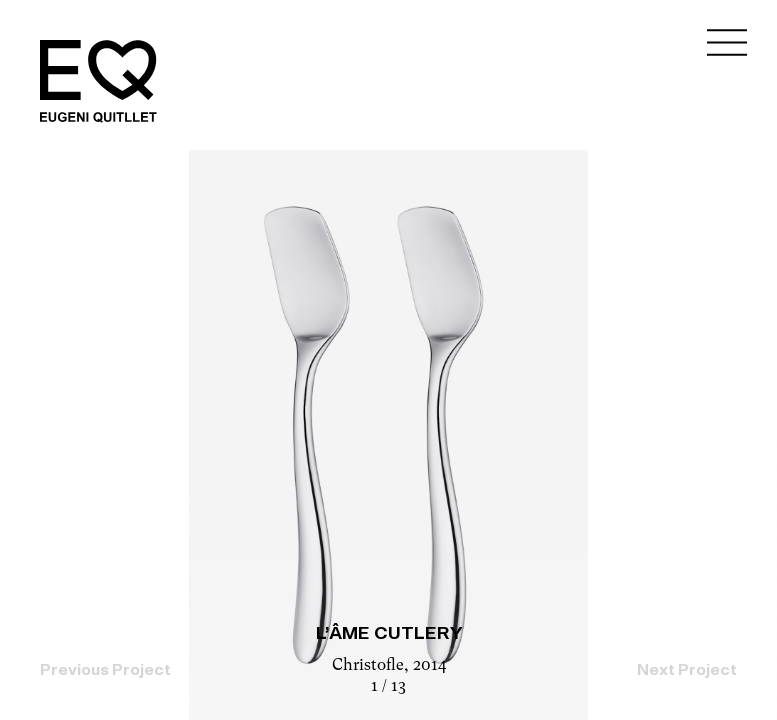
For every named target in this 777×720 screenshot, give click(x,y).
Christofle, (372, 666)
